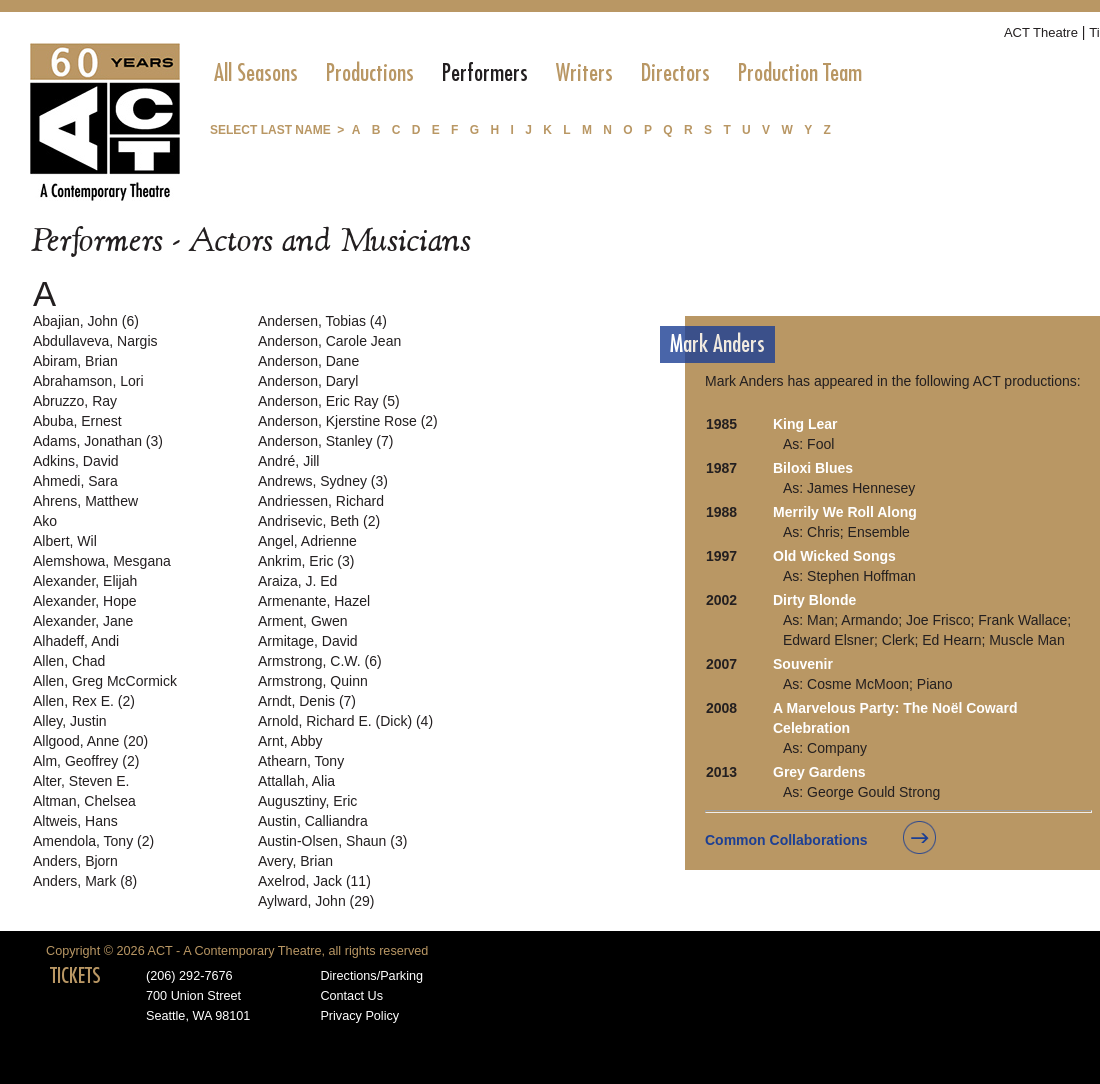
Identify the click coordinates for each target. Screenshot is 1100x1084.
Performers (485, 73)
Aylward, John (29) (316, 901)
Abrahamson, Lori (88, 381)
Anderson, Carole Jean (329, 341)
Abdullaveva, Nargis (95, 341)
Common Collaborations (786, 840)
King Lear (805, 424)
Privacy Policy (359, 1016)
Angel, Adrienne (307, 541)
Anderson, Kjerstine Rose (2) (348, 421)
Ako (45, 521)
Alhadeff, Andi (76, 641)
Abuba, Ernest (77, 421)
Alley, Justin (70, 721)
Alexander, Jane (83, 621)
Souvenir (803, 664)
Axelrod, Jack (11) (314, 881)
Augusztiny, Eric (307, 801)
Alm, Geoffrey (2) (86, 761)
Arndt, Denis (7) (307, 701)
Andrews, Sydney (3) (323, 481)
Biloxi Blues (813, 468)
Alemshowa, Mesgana (102, 561)
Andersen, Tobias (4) (322, 321)
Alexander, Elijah (85, 581)
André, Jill (288, 461)
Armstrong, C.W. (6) (320, 661)
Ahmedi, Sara (75, 481)
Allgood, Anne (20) (90, 741)
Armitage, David (308, 641)
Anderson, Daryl (308, 381)
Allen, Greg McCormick (105, 681)
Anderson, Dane (308, 361)
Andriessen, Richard (321, 501)
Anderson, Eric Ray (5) (329, 401)
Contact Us (351, 996)
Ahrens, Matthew (85, 501)
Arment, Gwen (302, 621)
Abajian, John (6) (86, 321)
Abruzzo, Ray (75, 401)
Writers (584, 73)
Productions (370, 73)
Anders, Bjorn (75, 861)
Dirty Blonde (814, 600)
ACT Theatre (1041, 32)
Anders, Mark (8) (85, 881)
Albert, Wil (65, 541)
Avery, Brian (295, 861)
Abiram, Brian (75, 361)
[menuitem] (256, 73)
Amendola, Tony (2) (93, 841)
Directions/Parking (371, 976)
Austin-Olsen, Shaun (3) (332, 841)
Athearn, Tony (301, 761)
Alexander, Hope (85, 601)
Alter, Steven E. (81, 781)
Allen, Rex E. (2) (84, 701)
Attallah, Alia (296, 781)
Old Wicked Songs (834, 556)
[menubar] (538, 73)
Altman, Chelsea (84, 801)
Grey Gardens (819, 772)
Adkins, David (76, 461)
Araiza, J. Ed (297, 581)
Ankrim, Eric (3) (306, 561)
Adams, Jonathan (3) (98, 441)
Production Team (800, 73)
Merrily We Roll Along (845, 512)
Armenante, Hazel (314, 601)
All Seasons (256, 73)
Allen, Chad (69, 661)
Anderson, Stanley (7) (325, 441)
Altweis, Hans (75, 821)
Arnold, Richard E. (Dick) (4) (345, 721)
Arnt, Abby (290, 741)
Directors (675, 73)
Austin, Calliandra (313, 821)
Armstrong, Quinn (313, 681)
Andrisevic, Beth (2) (319, 521)
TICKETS (75, 976)
